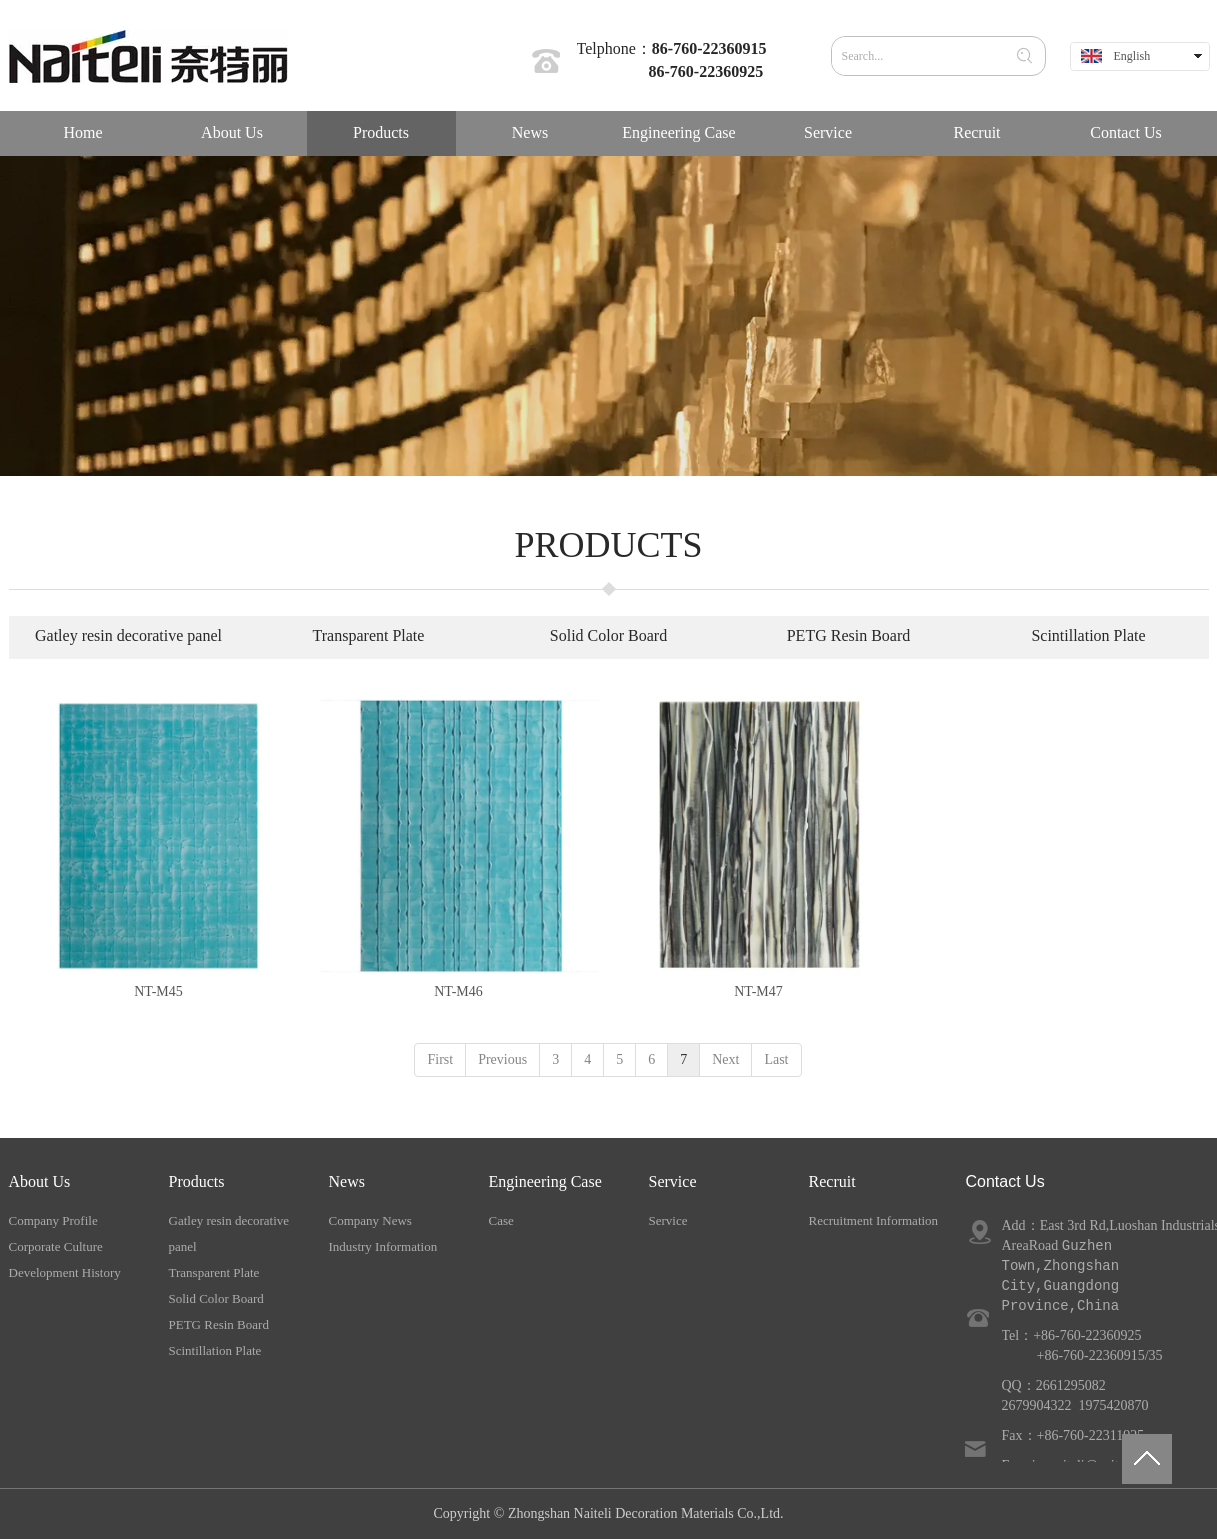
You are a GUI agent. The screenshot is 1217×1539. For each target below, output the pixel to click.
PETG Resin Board (219, 1324)
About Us (40, 1181)
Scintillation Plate (215, 1350)
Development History (65, 1272)
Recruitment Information (874, 1220)
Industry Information (383, 1246)
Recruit (832, 1181)
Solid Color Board (216, 1298)
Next (725, 1059)
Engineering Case (545, 1181)
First (440, 1059)
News (347, 1181)
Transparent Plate (214, 1272)
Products (197, 1181)
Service (673, 1181)
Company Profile (53, 1220)
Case (501, 1220)
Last (776, 1059)
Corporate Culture (56, 1246)
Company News (370, 1220)
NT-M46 (458, 991)
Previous (502, 1059)
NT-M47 (758, 991)
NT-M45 (158, 991)
